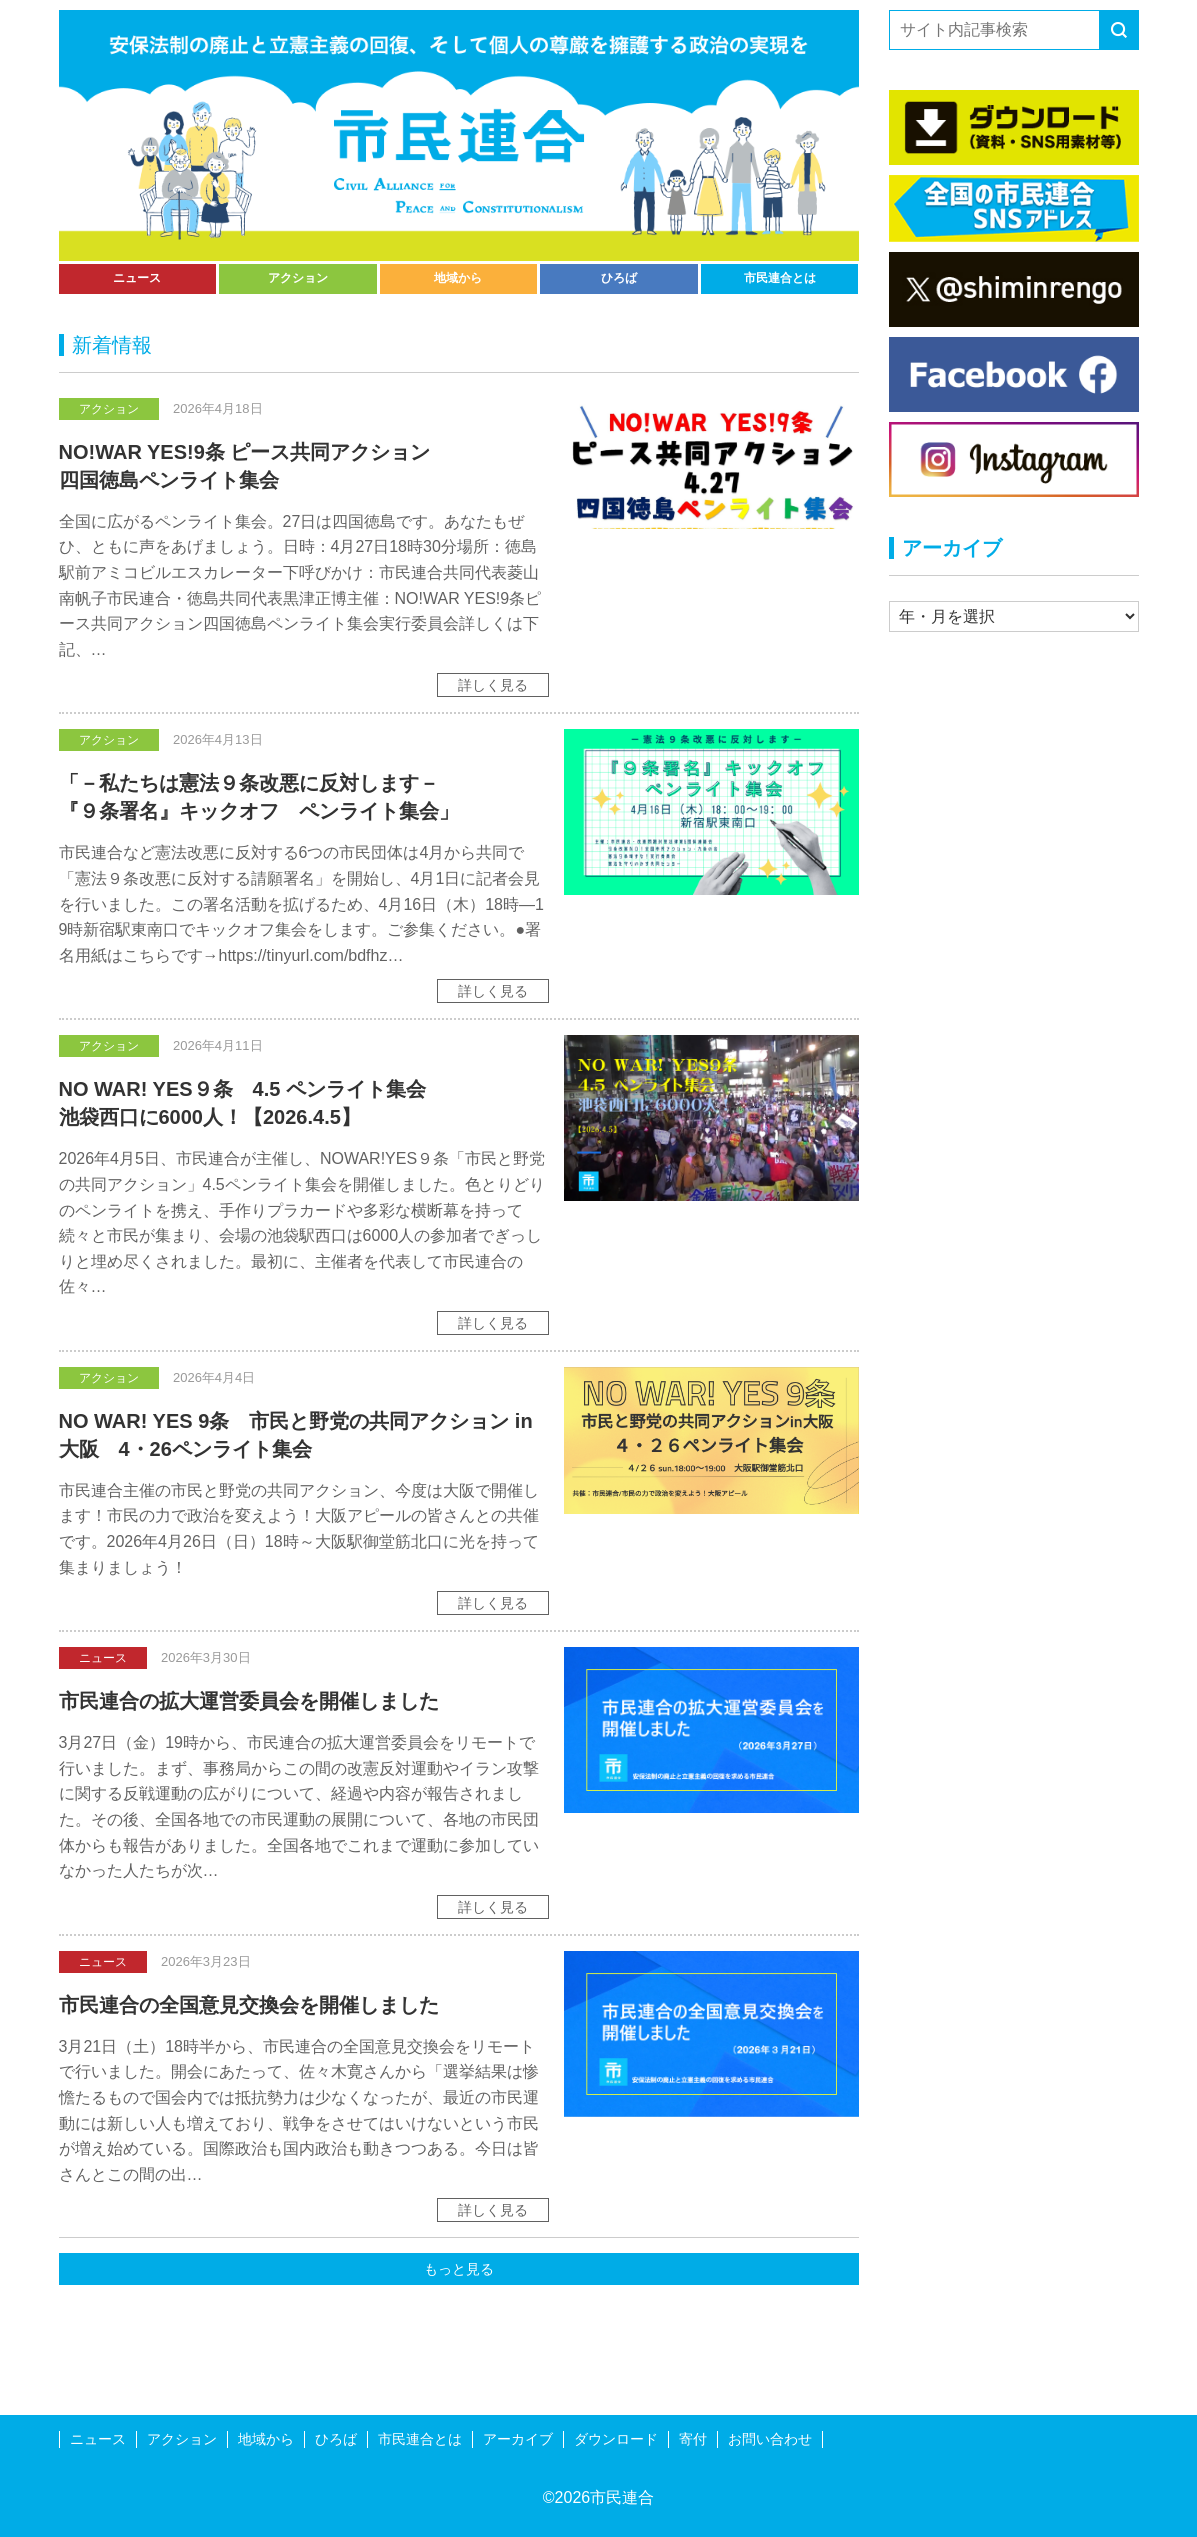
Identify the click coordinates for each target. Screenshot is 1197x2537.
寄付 (693, 2439)
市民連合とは (780, 278)
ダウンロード (616, 2439)
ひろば (619, 278)
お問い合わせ (770, 2439)
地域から (458, 278)
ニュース (137, 278)
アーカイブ (518, 2439)
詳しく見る (493, 685)
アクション (298, 278)
